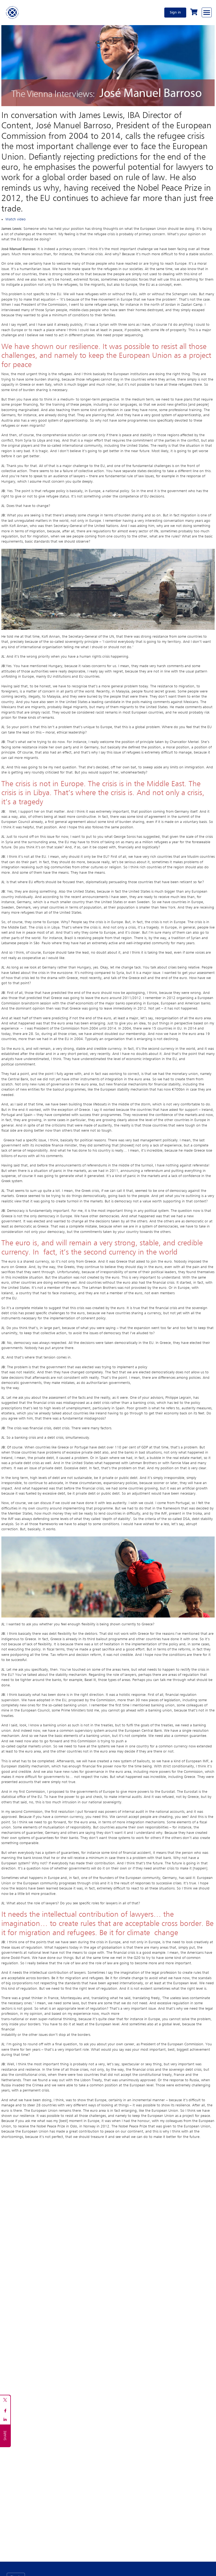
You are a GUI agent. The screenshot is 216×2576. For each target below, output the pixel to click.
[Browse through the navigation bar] (207, 12)
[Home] (12, 12)
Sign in (175, 12)
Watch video (15, 219)
